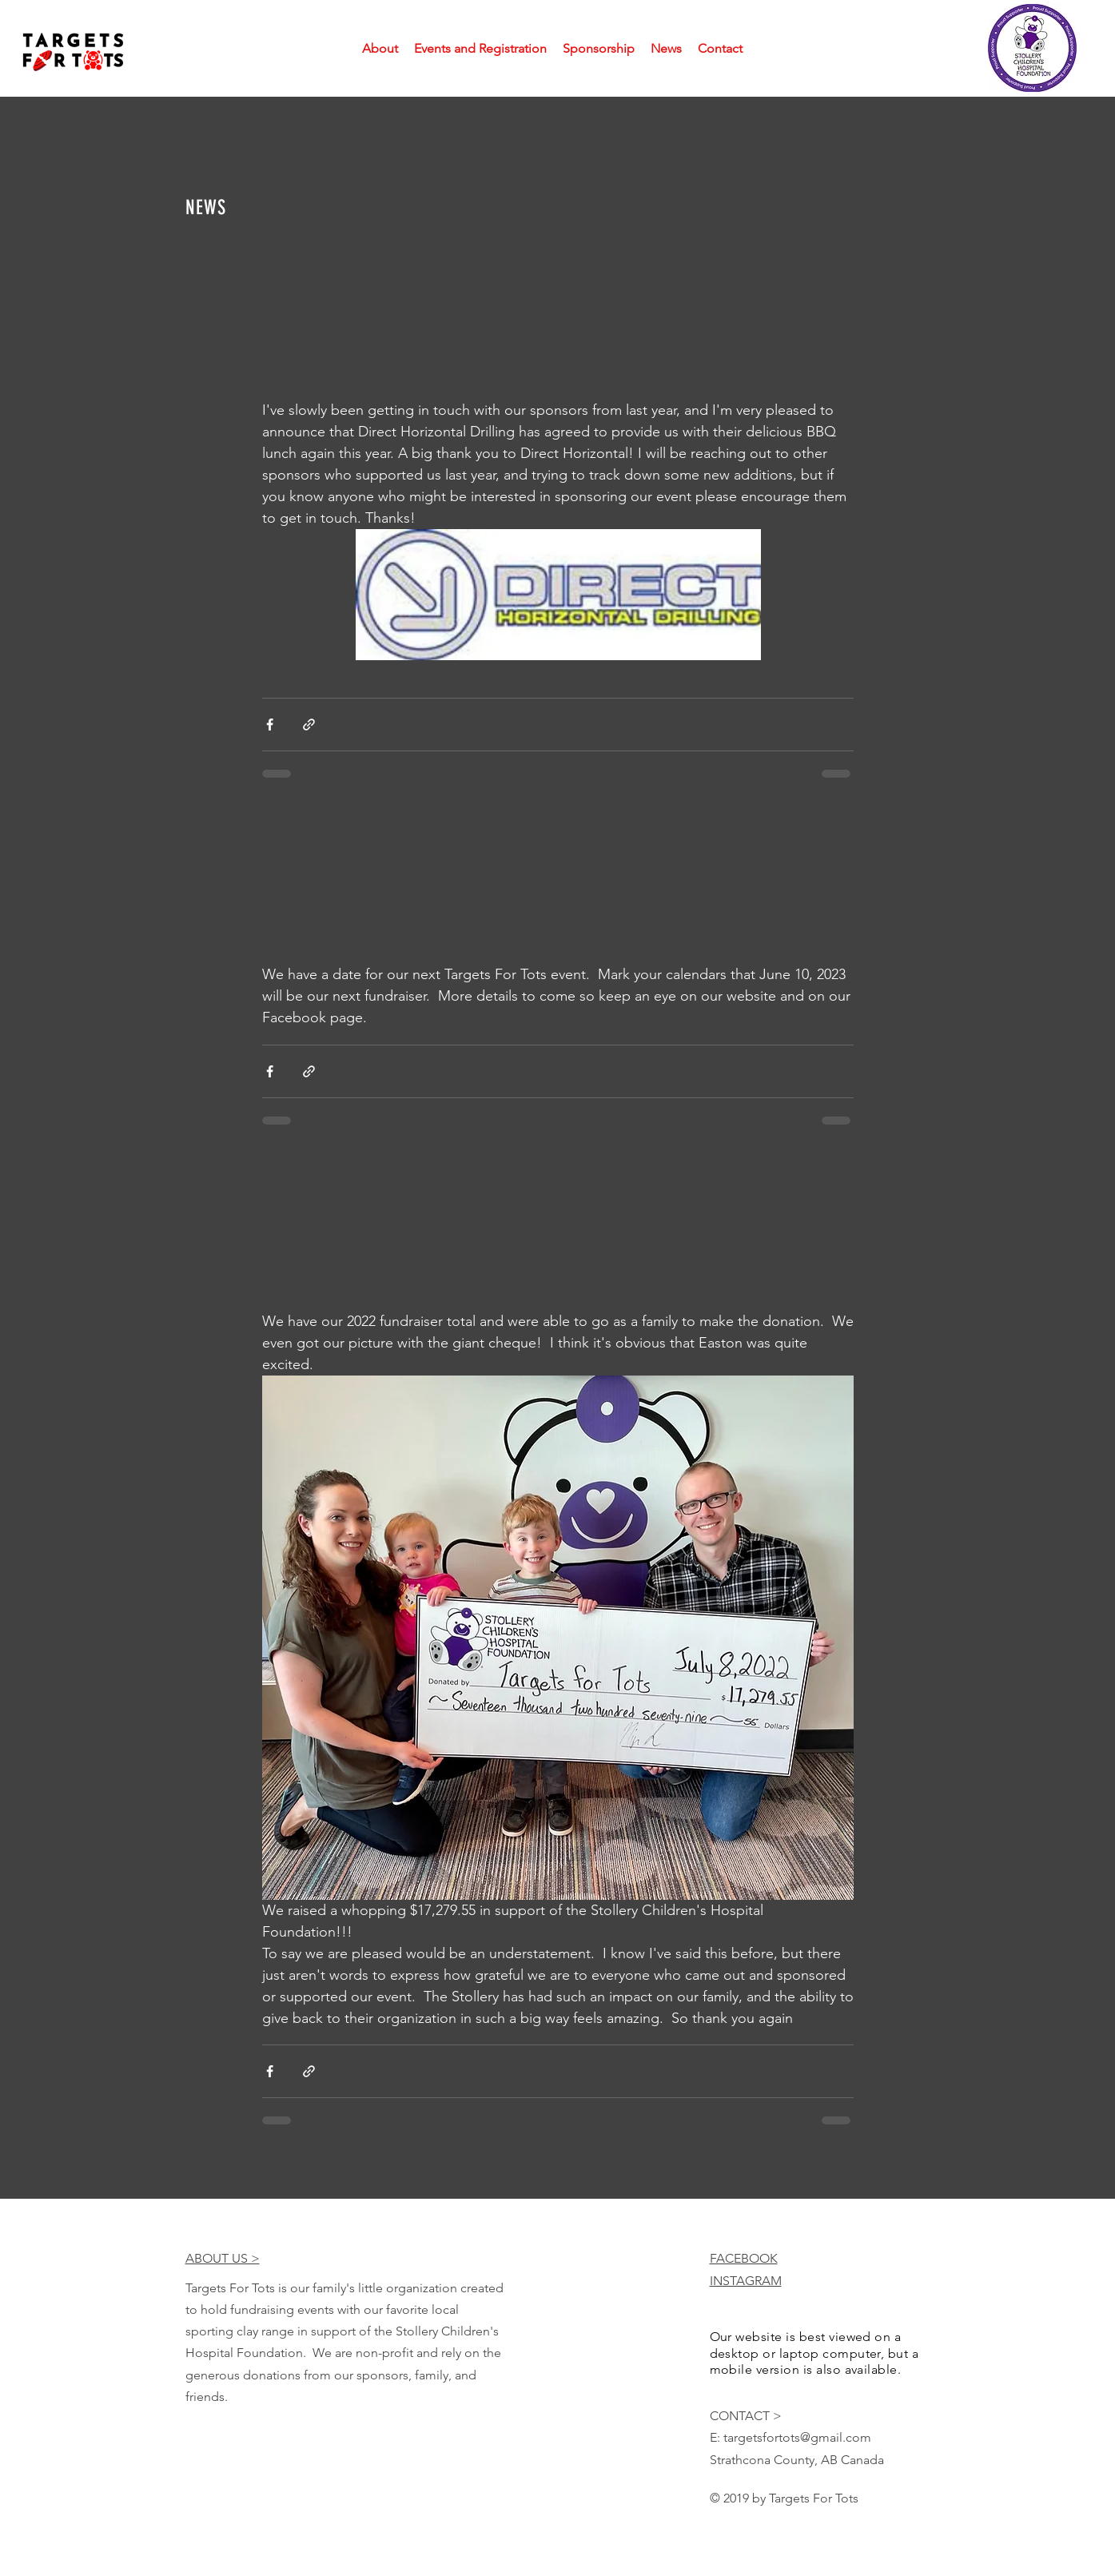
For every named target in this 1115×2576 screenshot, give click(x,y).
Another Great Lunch (330, 369)
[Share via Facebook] (269, 724)
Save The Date (309, 934)
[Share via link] (309, 724)
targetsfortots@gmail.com (797, 2437)
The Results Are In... (331, 1280)
